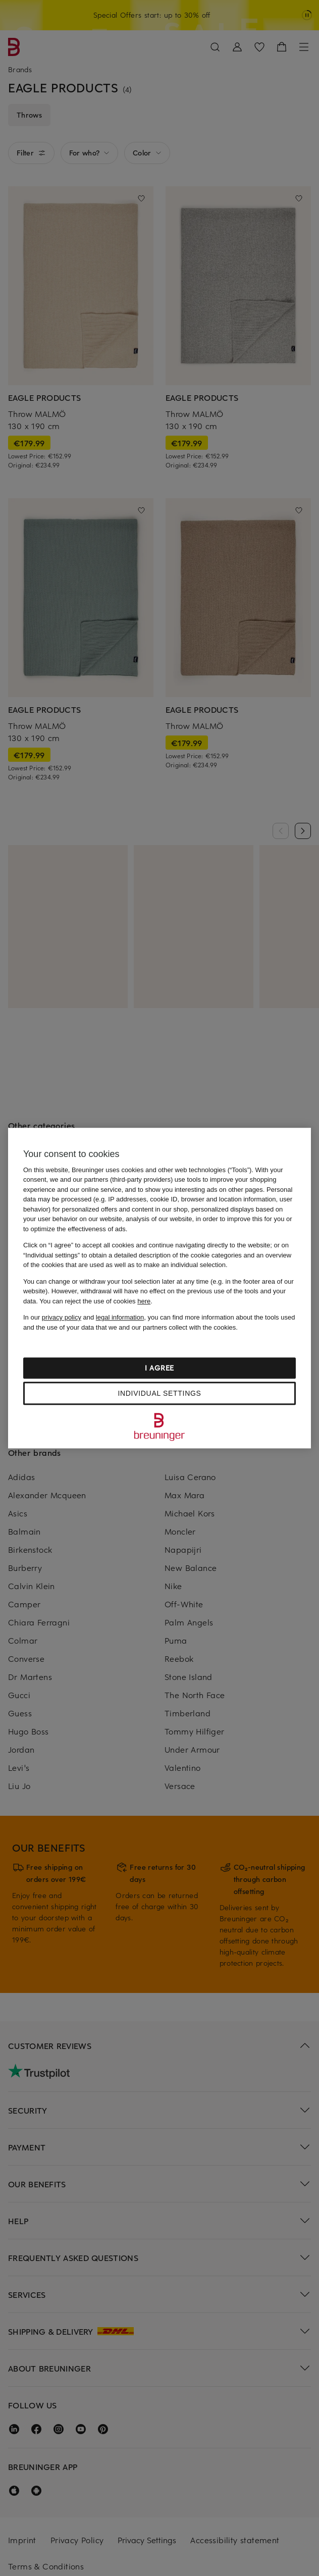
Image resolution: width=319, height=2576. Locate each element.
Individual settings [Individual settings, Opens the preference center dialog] (159, 1393)
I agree (159, 1368)
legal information (120, 1317)
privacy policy (61, 1317)
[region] (159, 1288)
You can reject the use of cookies (94, 1301)
